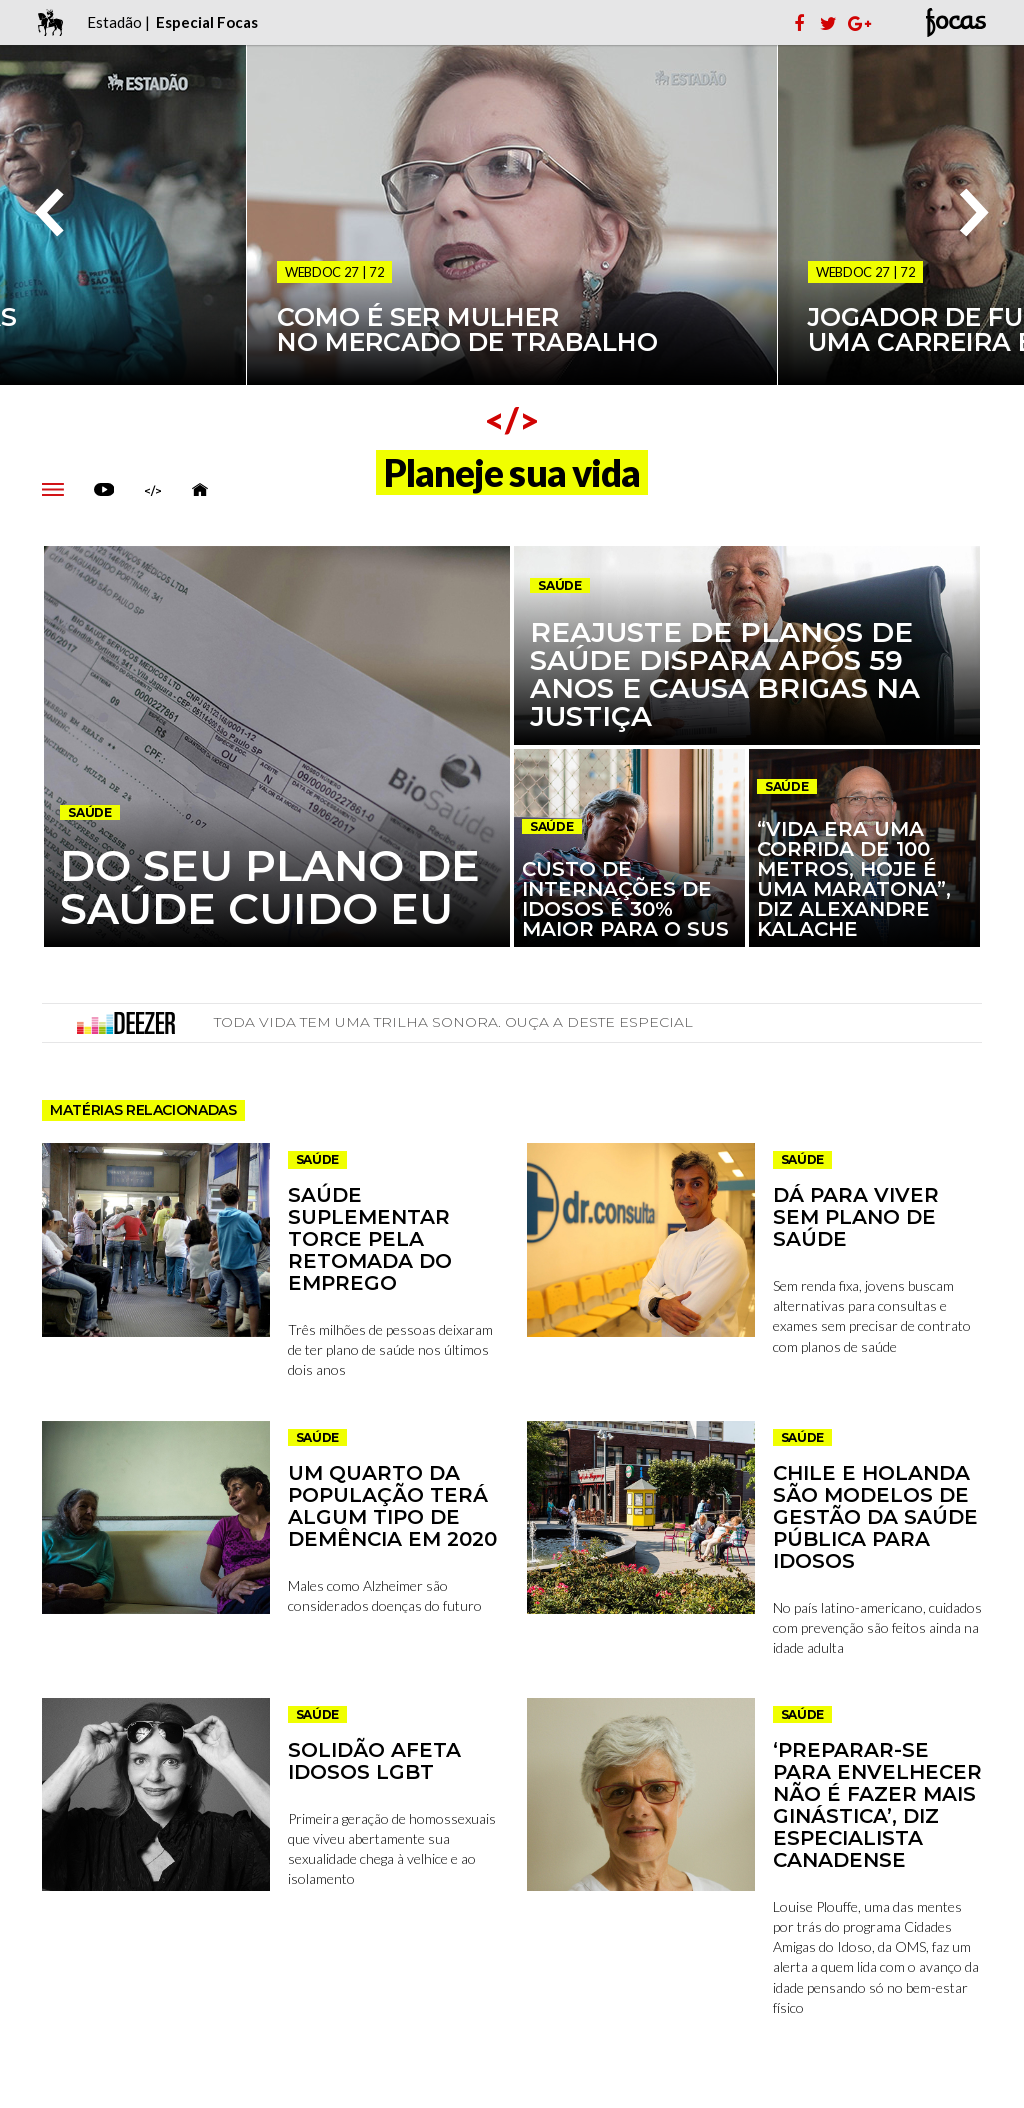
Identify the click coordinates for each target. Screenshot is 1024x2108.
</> (153, 491)
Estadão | (120, 22)
